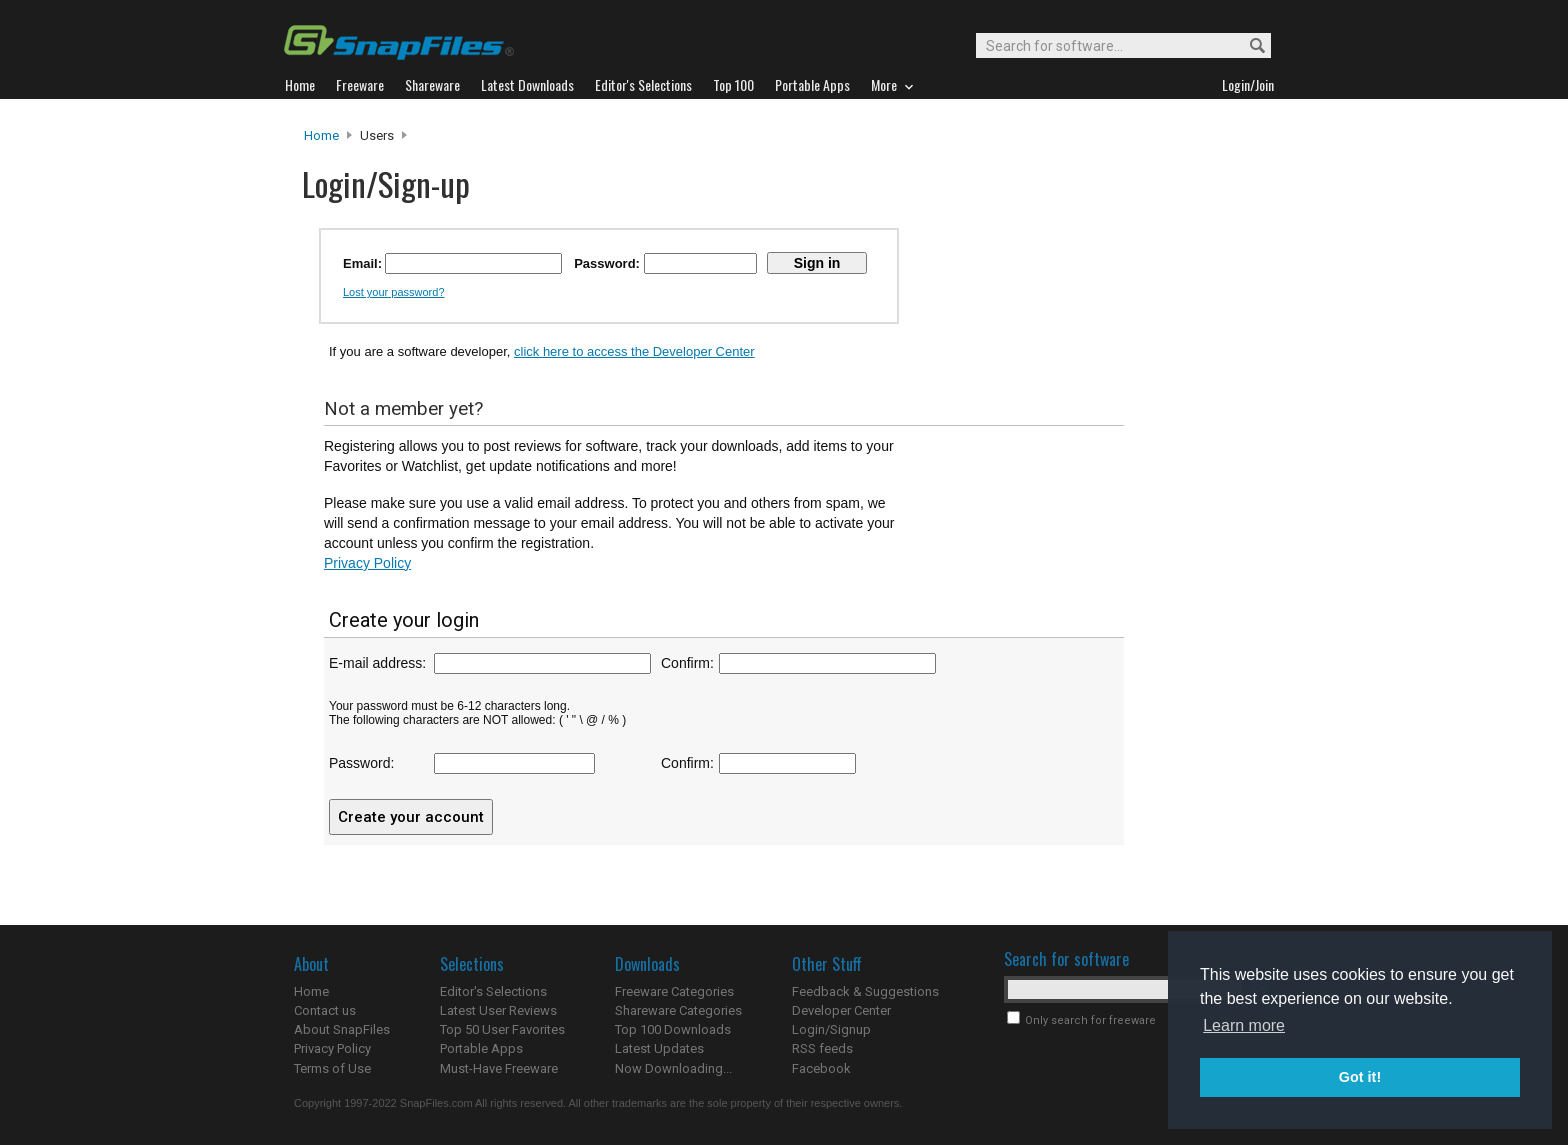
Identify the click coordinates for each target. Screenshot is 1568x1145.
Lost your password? (394, 292)
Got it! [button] (1360, 1077)
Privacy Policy (367, 563)
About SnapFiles (342, 1029)
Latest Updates (659, 1048)
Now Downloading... (673, 1068)
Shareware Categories (678, 1010)
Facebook (821, 1068)
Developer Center (841, 1010)
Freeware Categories (674, 991)
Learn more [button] (1244, 1025)
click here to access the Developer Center (634, 351)
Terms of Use (332, 1068)
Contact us (325, 1010)
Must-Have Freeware (499, 1068)
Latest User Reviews (498, 1010)
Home (321, 135)
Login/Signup (831, 1029)
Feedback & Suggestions (865, 991)
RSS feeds (822, 1048)
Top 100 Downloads (673, 1029)
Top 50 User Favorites (502, 1029)
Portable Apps (481, 1048)
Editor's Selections (493, 991)
